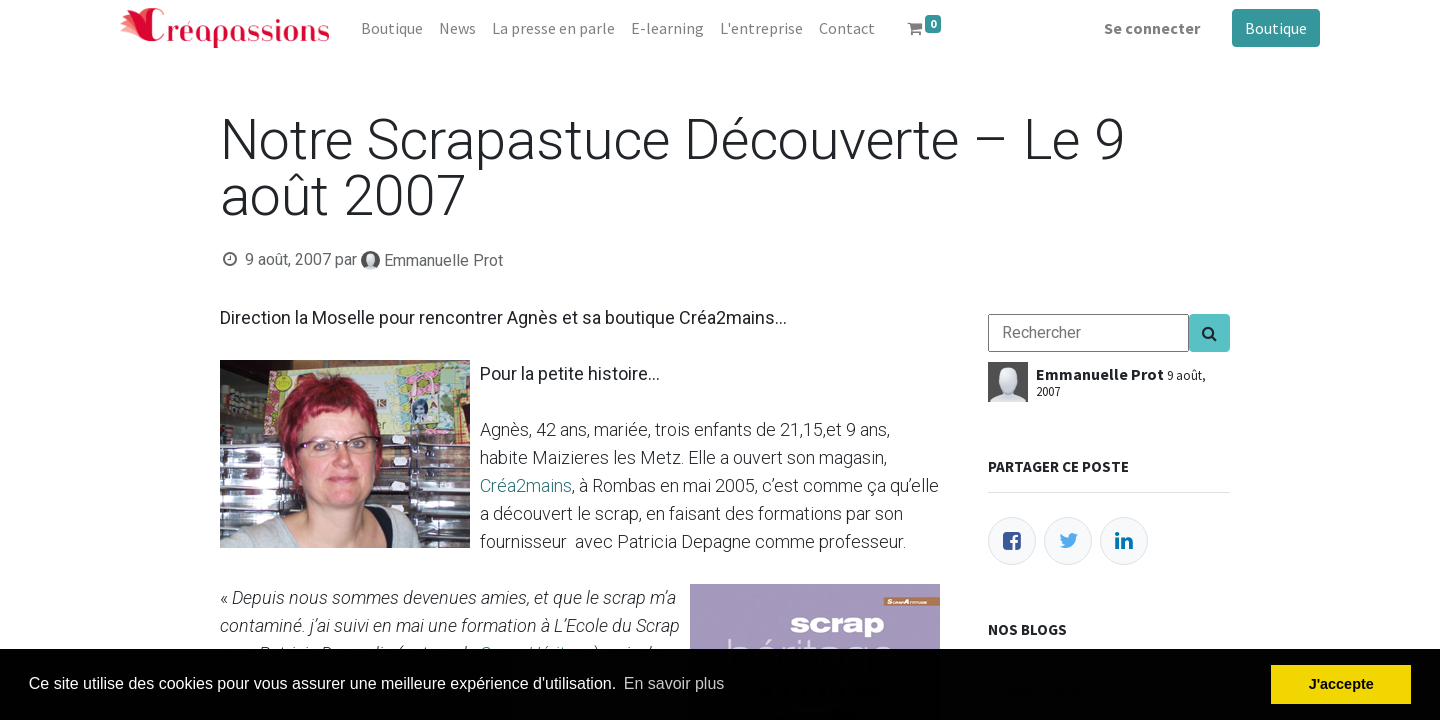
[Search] (1209, 333)
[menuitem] (392, 28)
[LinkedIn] (1124, 541)
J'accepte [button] (1341, 684)
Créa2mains (526, 485)
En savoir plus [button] (674, 683)
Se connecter (1152, 28)
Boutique (1276, 28)
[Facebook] (1012, 541)
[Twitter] (1068, 541)
